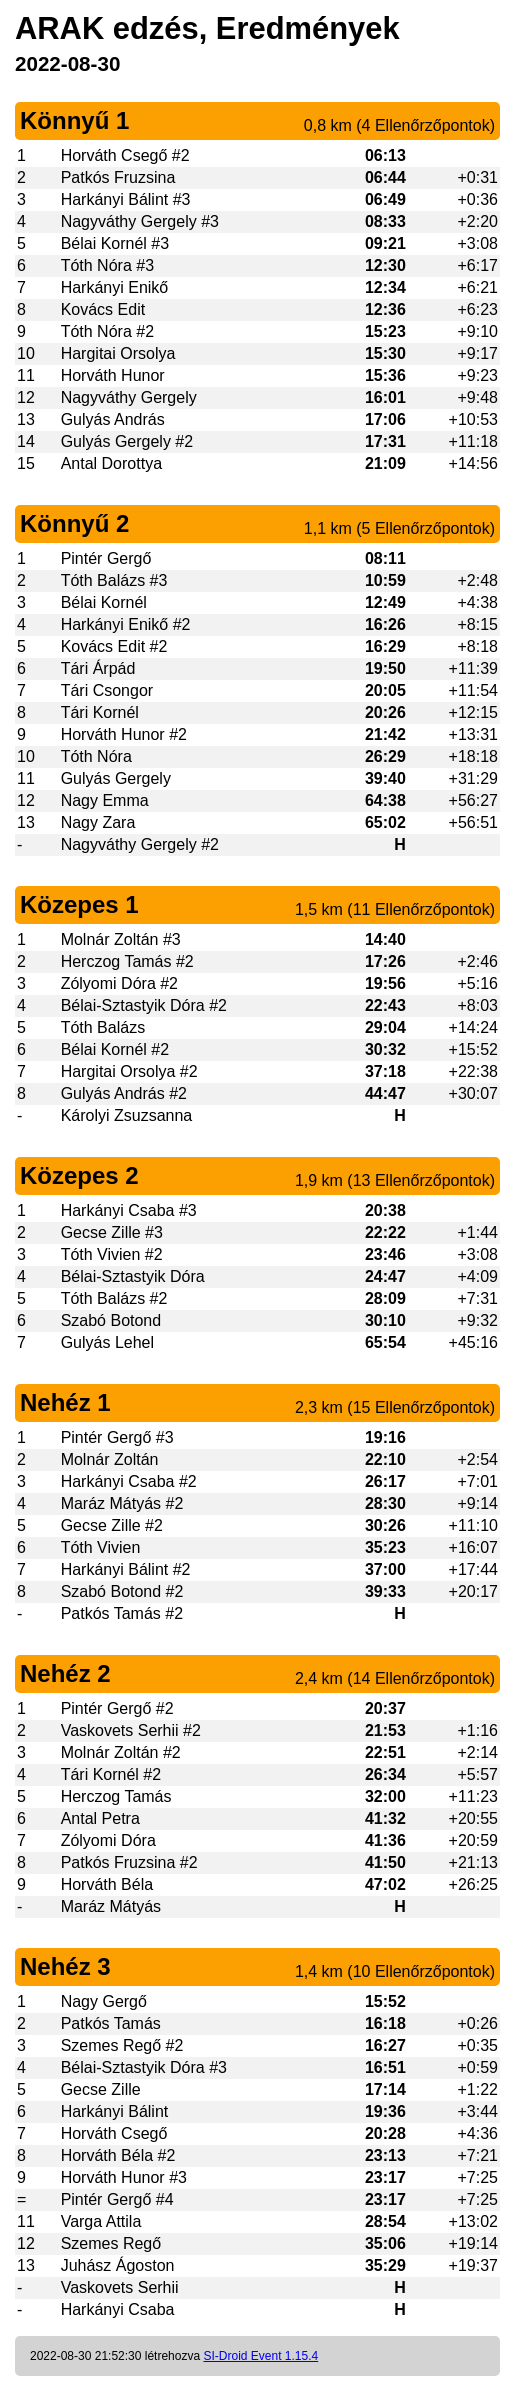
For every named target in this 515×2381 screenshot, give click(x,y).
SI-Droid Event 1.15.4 (260, 2356)
